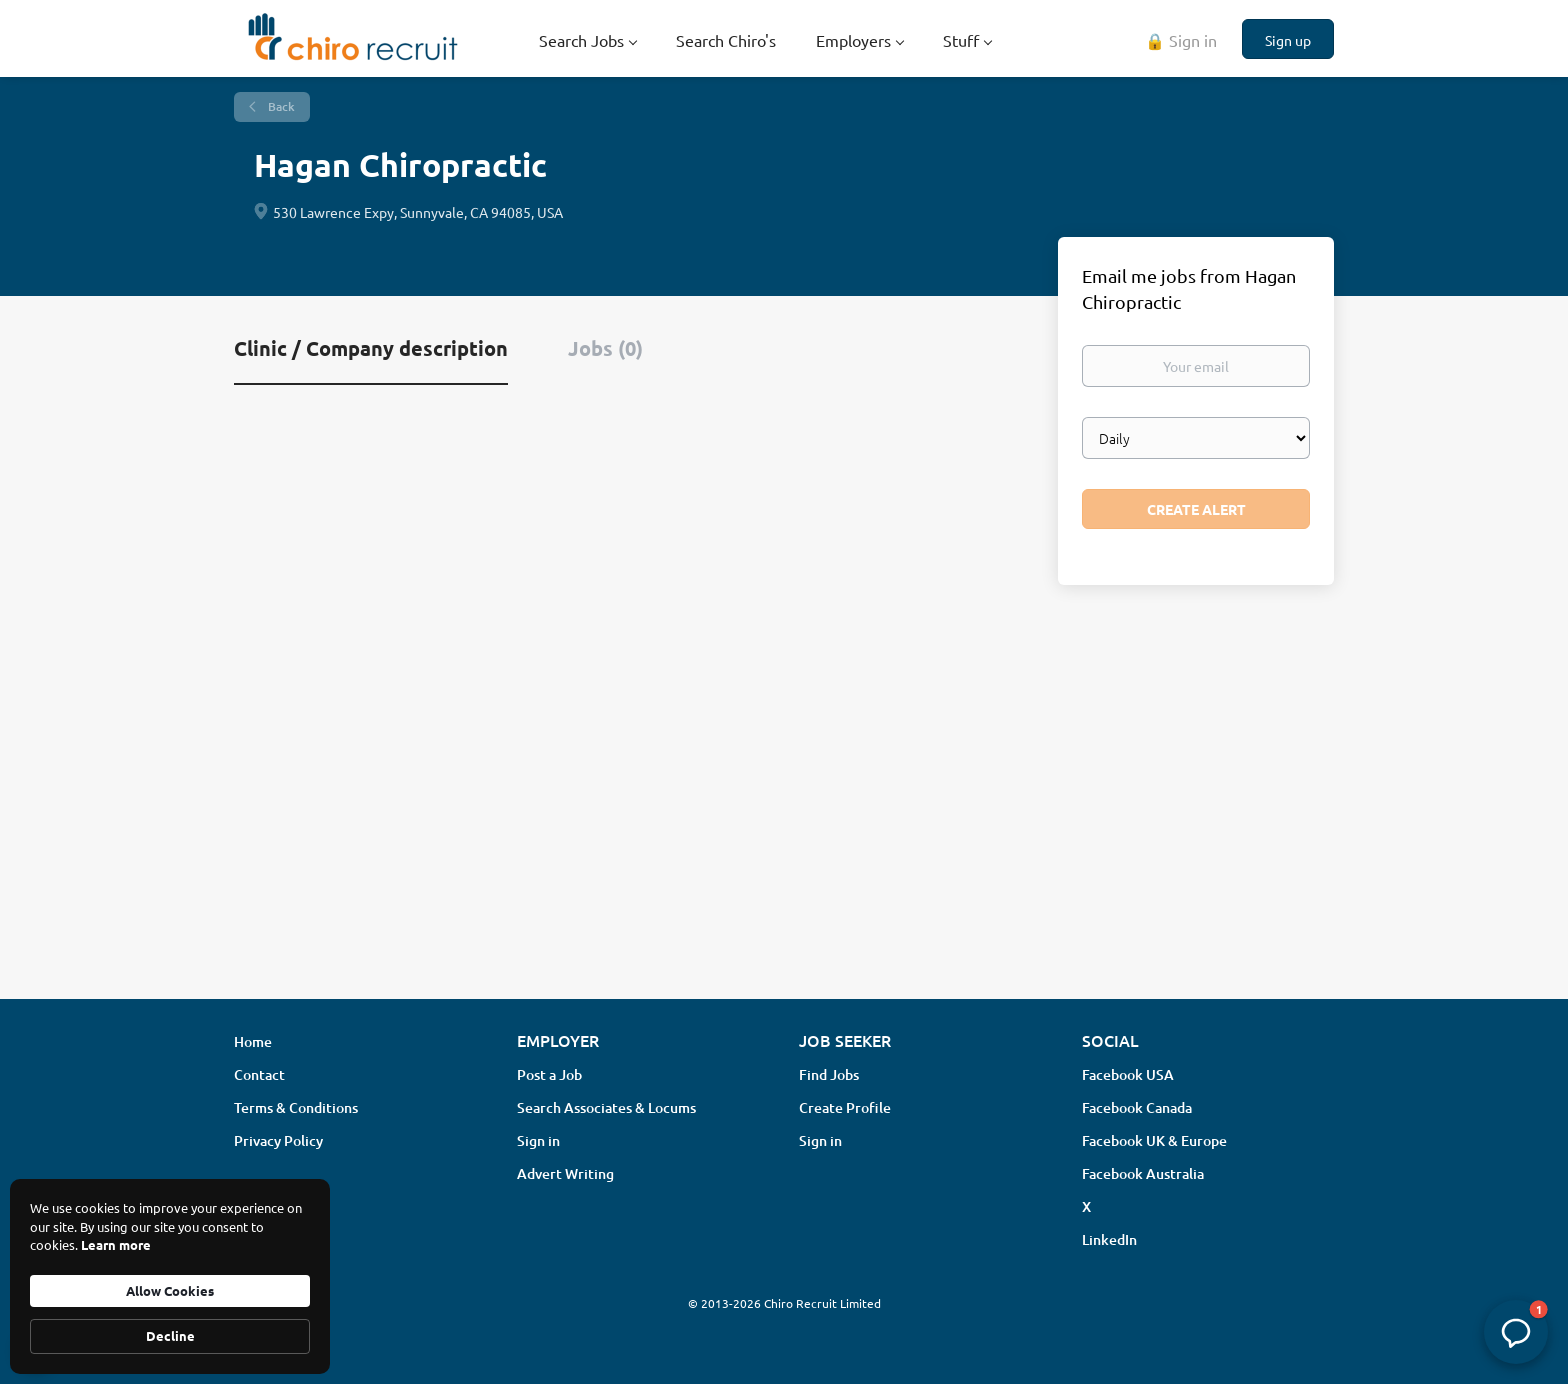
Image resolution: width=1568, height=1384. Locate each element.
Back (280, 106)
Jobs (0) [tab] (605, 348)
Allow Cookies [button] (170, 1290)
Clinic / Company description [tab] (371, 348)
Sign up (1288, 40)
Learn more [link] (116, 1244)
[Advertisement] (784, 825)
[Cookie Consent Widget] (170, 1276)
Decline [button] (170, 1335)
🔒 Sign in (1181, 40)
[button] (1516, 1332)
